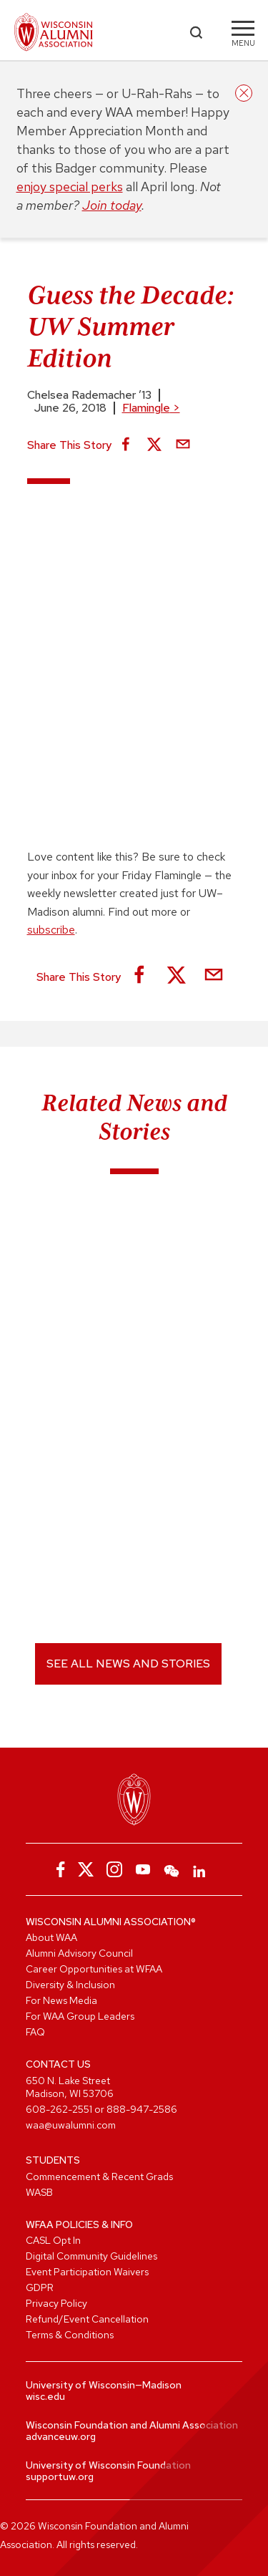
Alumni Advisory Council (79, 1953)
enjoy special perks (69, 186)
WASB (39, 2192)
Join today (112, 205)
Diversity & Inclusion (70, 1984)
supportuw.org (60, 2476)
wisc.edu (45, 2396)
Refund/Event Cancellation (87, 2319)
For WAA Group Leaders (80, 2016)
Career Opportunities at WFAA (94, 1968)
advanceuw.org (61, 2436)
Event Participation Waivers (87, 2271)
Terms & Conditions (70, 2334)
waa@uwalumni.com (71, 2125)
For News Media (61, 2000)
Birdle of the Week (79, 1272)
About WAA (51, 1937)
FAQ (35, 2031)
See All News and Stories (128, 1663)
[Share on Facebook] (125, 445)
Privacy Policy (56, 2303)
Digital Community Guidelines (91, 2256)
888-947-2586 (141, 2109)
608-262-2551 (59, 2109)
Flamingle (151, 407)
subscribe (51, 929)
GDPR (40, 2287)
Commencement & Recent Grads (99, 2176)
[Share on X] (154, 445)
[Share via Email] (183, 445)
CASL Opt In (53, 2240)
